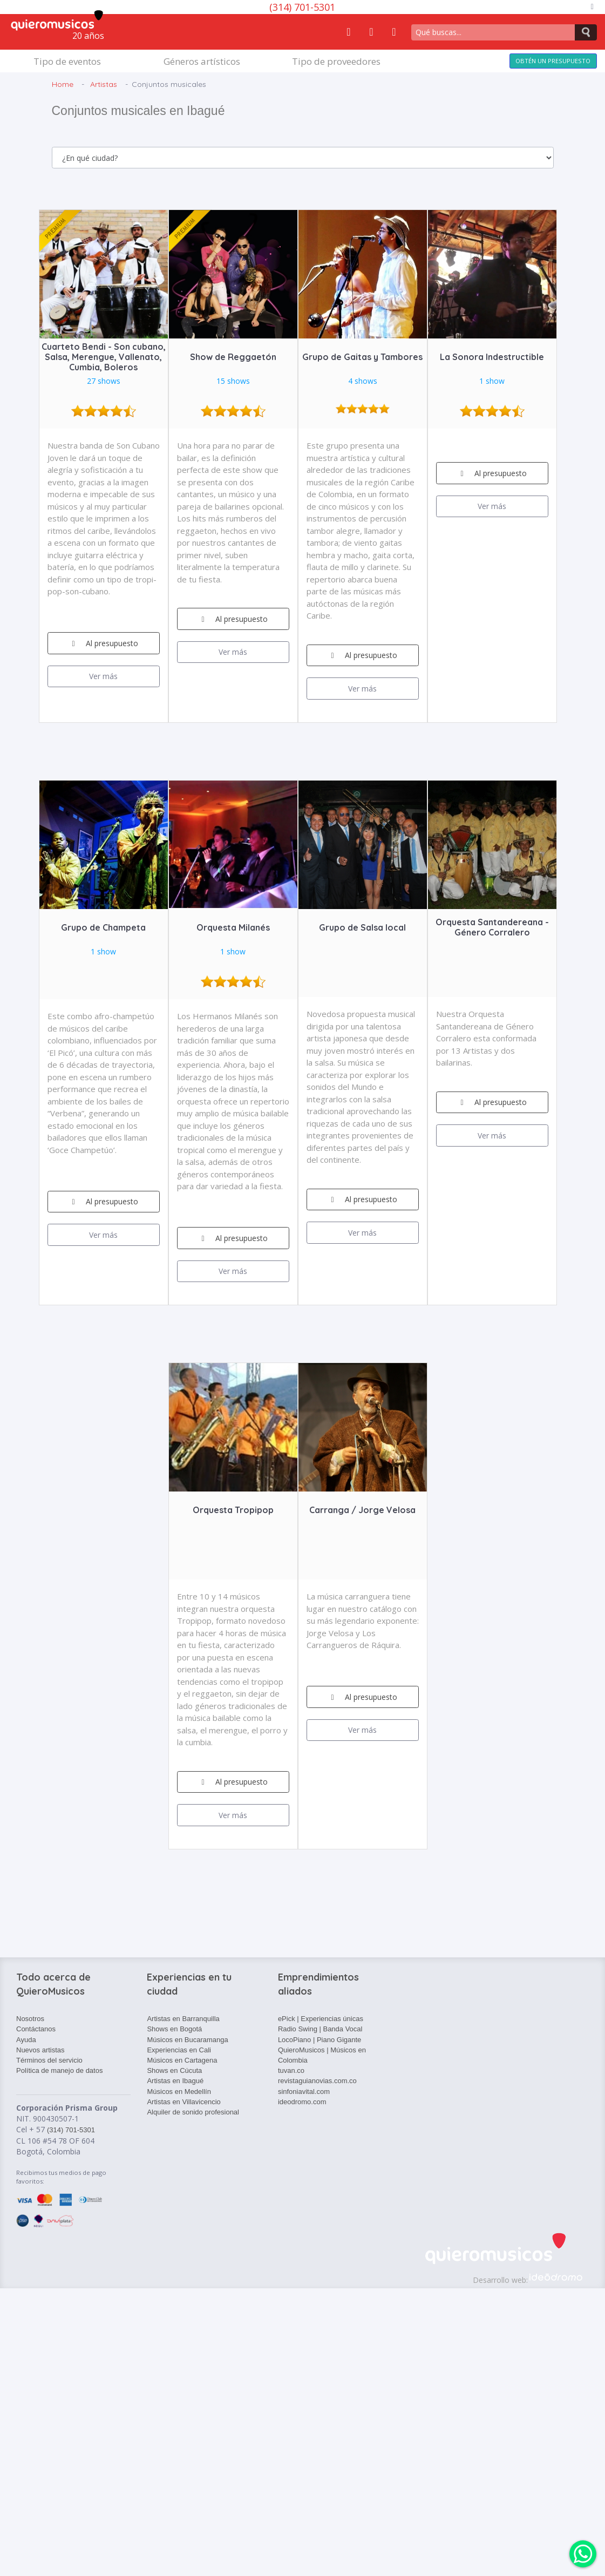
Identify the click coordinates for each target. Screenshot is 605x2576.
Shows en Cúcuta (174, 2070)
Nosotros (30, 2019)
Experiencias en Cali (179, 2050)
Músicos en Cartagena (182, 2060)
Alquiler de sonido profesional (193, 2112)
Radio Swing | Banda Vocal (320, 2029)
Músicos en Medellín (179, 2091)
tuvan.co (291, 2070)
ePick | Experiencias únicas (320, 2019)
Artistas (103, 84)
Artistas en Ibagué (175, 2081)
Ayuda (26, 2040)
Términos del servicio (49, 2060)
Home (62, 84)
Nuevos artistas (40, 2050)
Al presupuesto (103, 643)
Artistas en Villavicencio (183, 2102)
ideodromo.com (302, 2102)
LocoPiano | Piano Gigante (319, 2040)
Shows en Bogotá (174, 2029)
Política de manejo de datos (59, 2070)
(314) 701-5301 (302, 7)
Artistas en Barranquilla (183, 2019)
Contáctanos (36, 2029)
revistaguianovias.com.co (317, 2081)
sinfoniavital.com (304, 2091)
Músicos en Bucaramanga (187, 2040)
